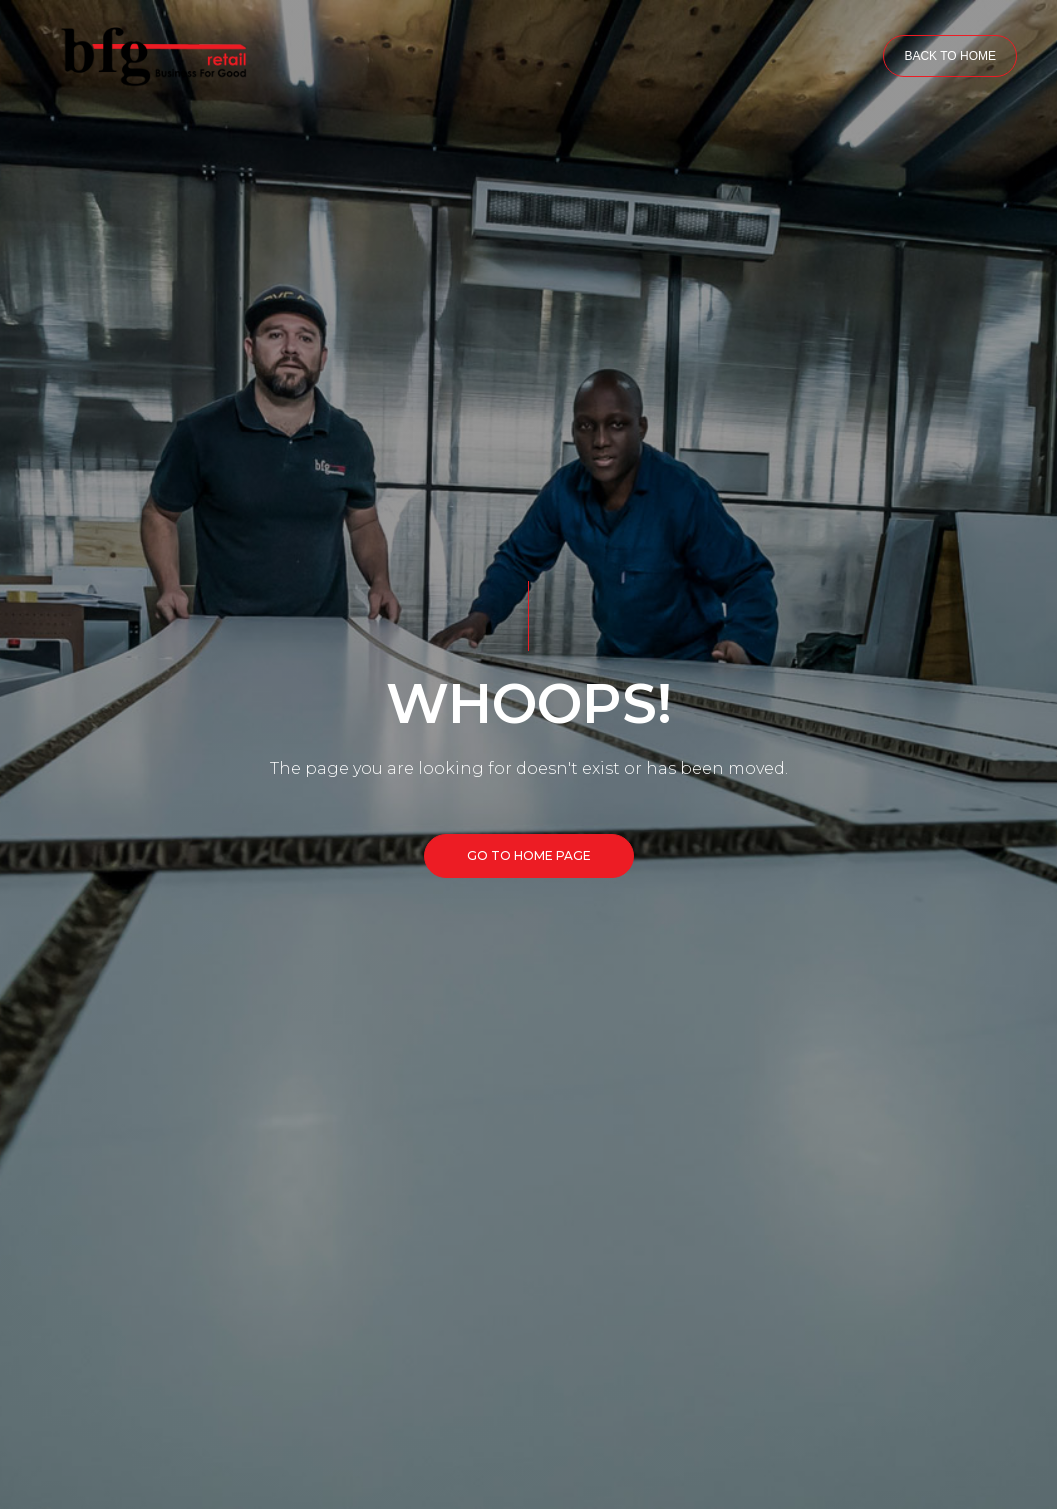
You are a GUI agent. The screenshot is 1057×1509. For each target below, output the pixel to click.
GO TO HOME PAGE (529, 855)
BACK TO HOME (950, 56)
